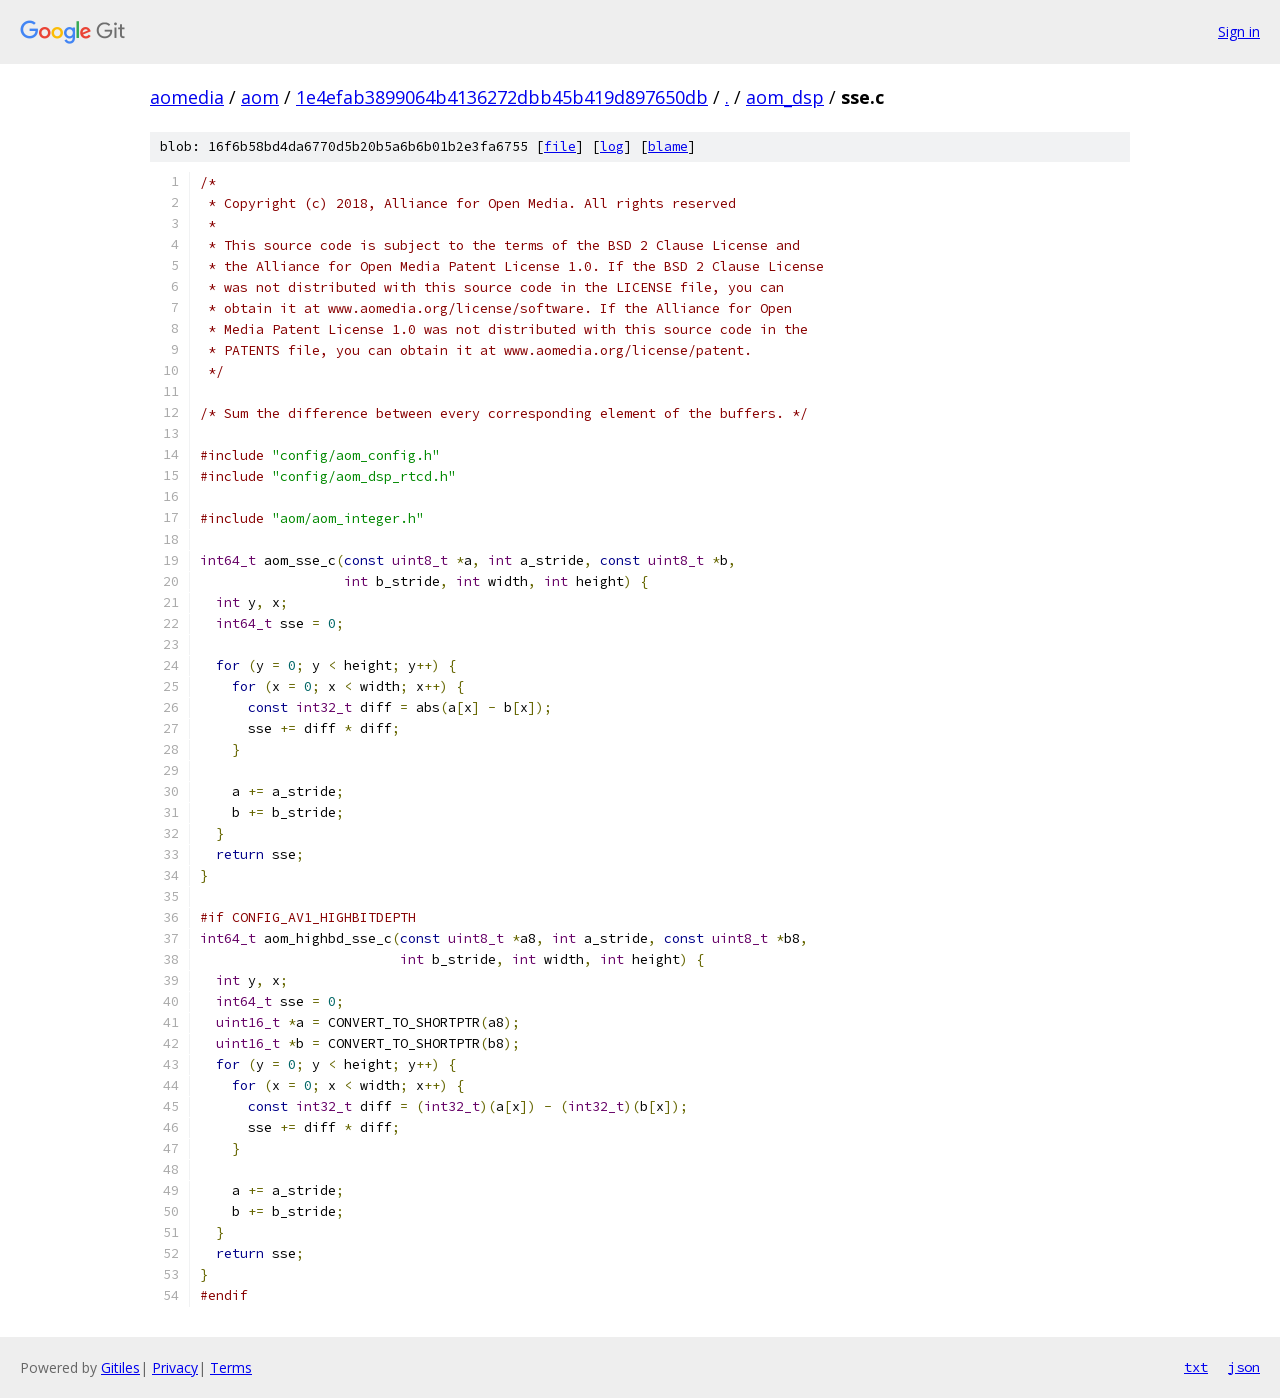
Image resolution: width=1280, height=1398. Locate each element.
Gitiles (120, 1367)
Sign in (1239, 31)
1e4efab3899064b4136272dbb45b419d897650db (502, 97)
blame (668, 146)
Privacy (175, 1367)
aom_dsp (785, 97)
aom (260, 97)
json (1244, 1367)
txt (1196, 1367)
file (560, 146)
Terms (231, 1367)
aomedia (187, 97)
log (612, 146)
